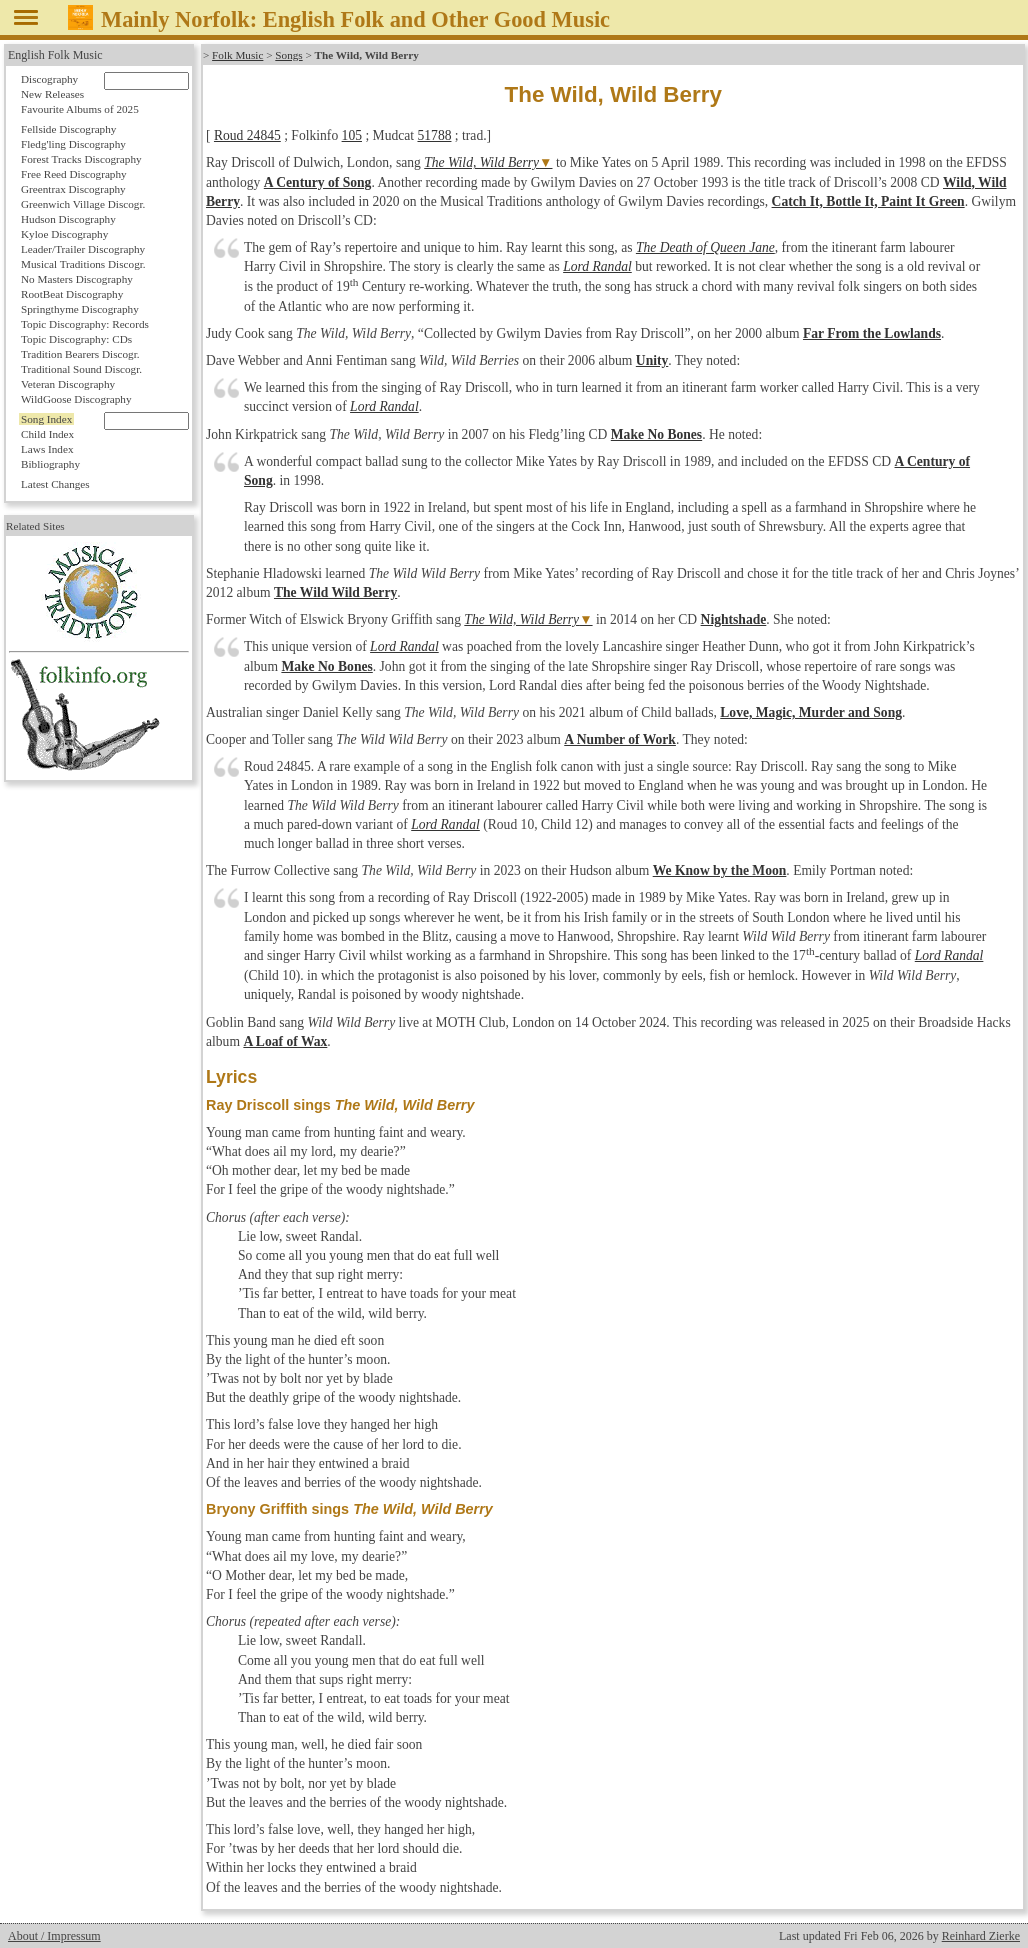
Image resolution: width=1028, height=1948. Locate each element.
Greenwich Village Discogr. (83, 204)
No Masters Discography (77, 279)
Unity (652, 360)
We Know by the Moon (720, 870)
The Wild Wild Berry (335, 592)
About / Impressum (54, 1936)
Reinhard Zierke (981, 1936)
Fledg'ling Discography (73, 144)
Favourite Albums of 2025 (80, 109)
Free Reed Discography (74, 174)
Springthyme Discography (80, 309)
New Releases (52, 94)
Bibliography (50, 464)
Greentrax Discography (73, 189)
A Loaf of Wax (285, 1041)
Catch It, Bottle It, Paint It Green (868, 201)
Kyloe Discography (64, 234)
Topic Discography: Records (85, 324)
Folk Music (237, 55)
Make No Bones (656, 434)
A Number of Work (620, 739)
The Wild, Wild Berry (481, 162)
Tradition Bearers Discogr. (80, 354)
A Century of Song (318, 182)
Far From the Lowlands (872, 333)
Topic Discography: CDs (76, 339)
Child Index (47, 434)
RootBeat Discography (72, 294)
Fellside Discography (68, 129)
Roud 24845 (247, 135)
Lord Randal (597, 266)
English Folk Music (55, 55)
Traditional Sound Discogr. (81, 369)
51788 (434, 135)
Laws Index (47, 449)
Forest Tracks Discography (81, 159)
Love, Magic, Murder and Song (811, 712)
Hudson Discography (68, 219)
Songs (288, 55)
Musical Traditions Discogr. (83, 264)
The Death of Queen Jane (705, 247)
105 (352, 135)
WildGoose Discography (76, 399)
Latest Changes (55, 484)
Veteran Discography (68, 384)
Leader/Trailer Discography (83, 249)
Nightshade (734, 619)
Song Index (46, 419)
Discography (49, 79)
